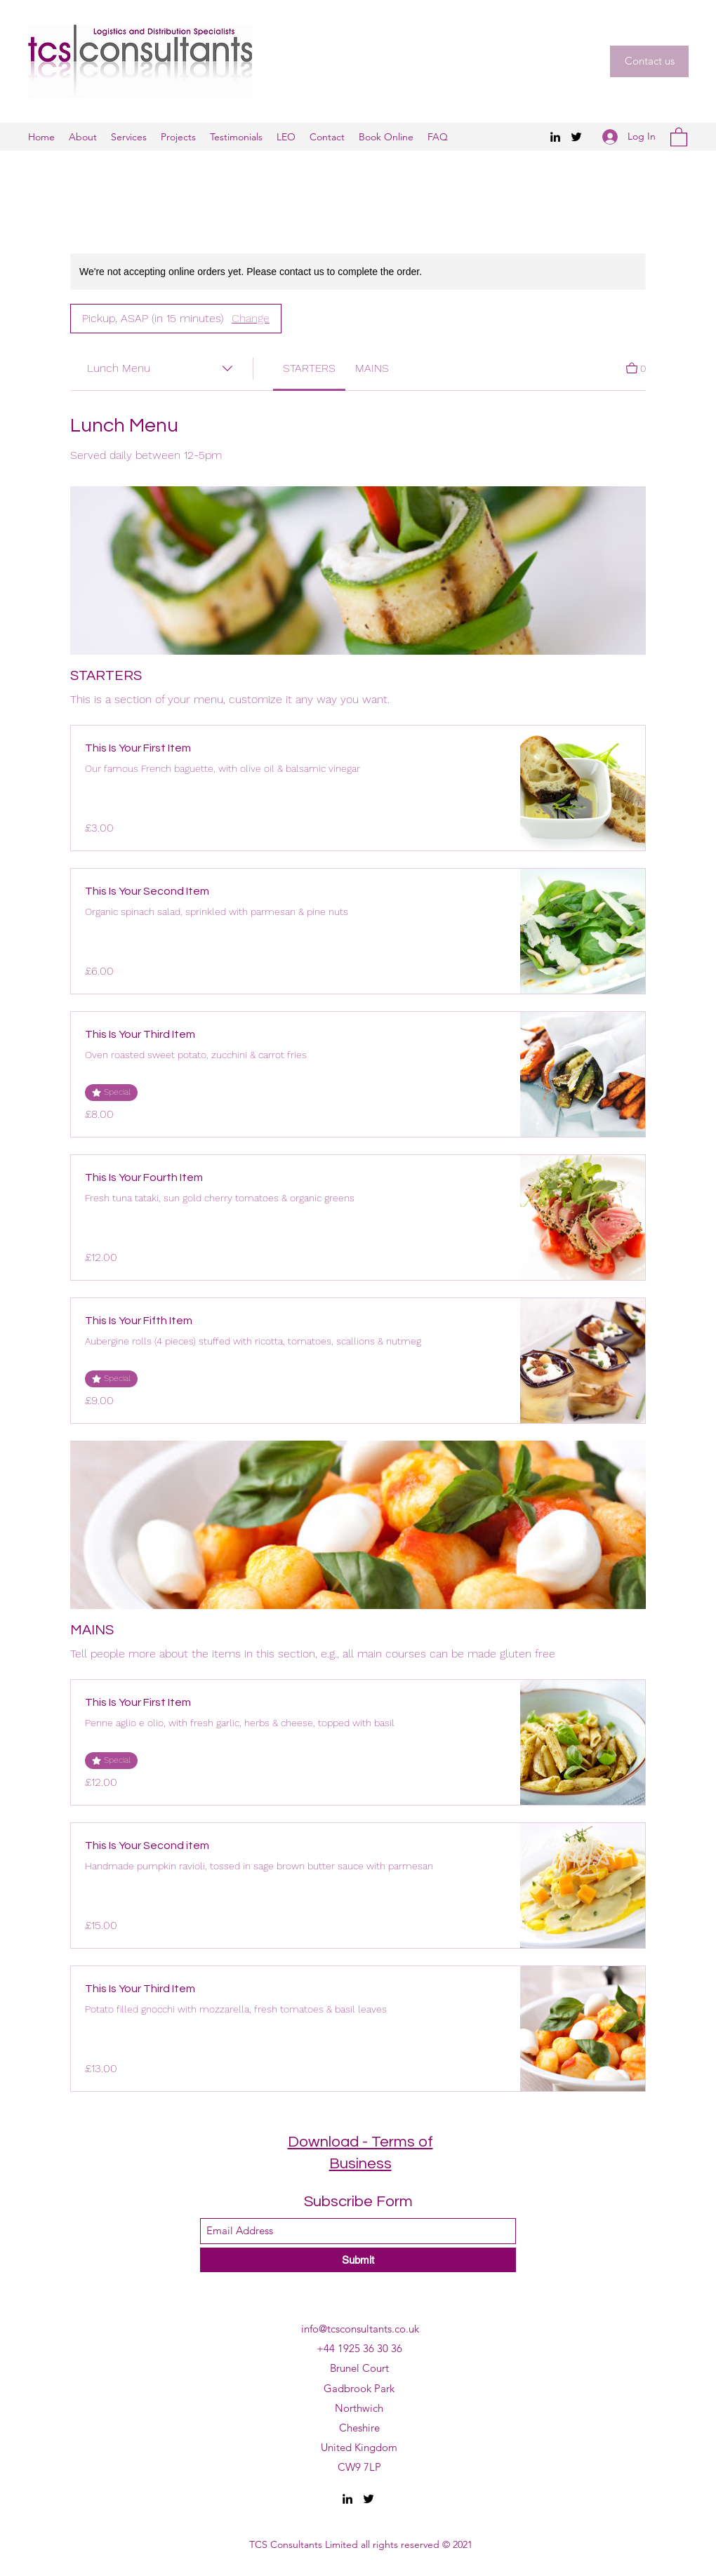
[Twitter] (576, 137)
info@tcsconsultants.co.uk (360, 2328)
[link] (309, 368)
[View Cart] (636, 367)
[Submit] (358, 2260)
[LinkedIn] (555, 137)
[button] (649, 61)
